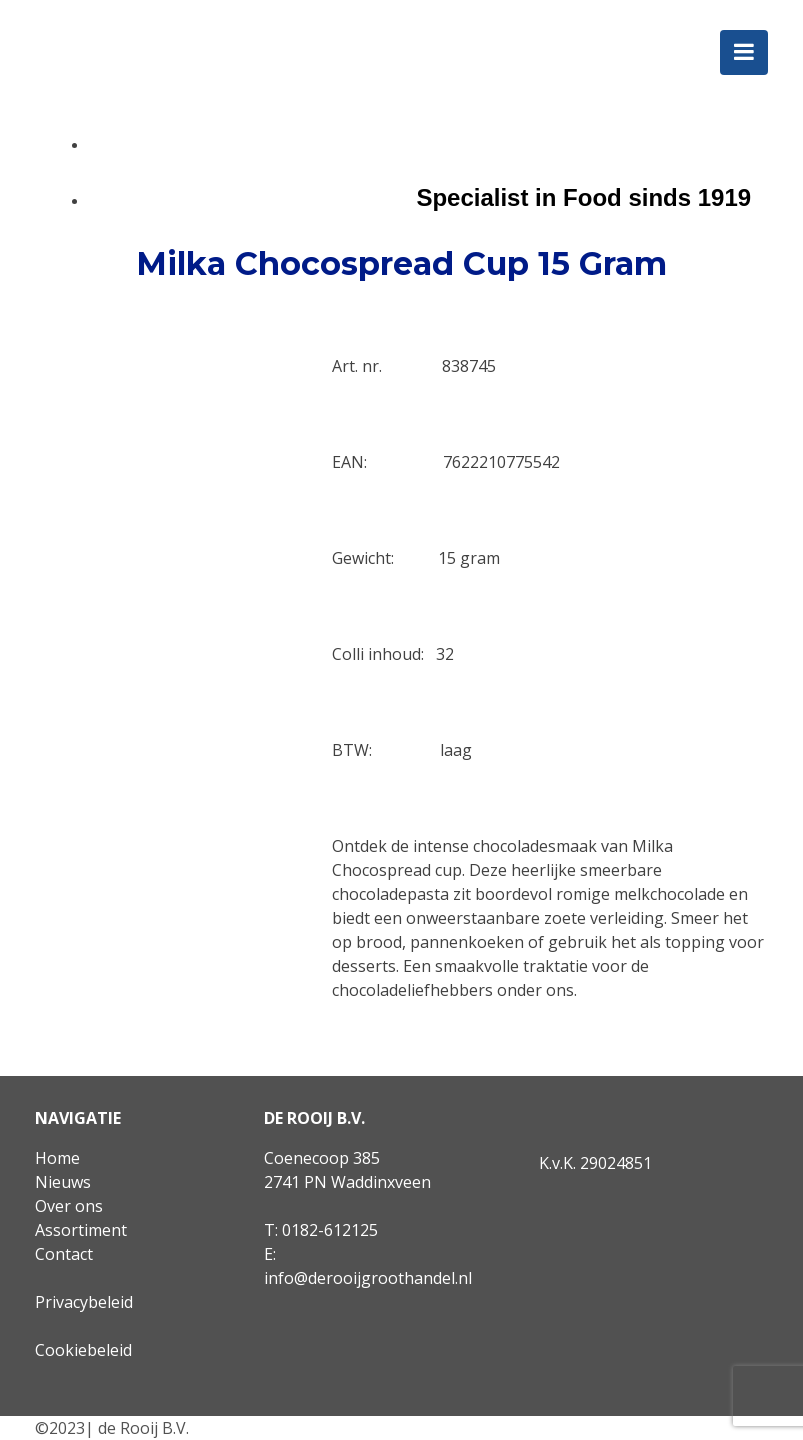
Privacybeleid (84, 1302)
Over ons (69, 1206)
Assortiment (81, 1230)
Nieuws (63, 1182)
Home (57, 1158)
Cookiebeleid (83, 1350)
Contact (64, 1254)
